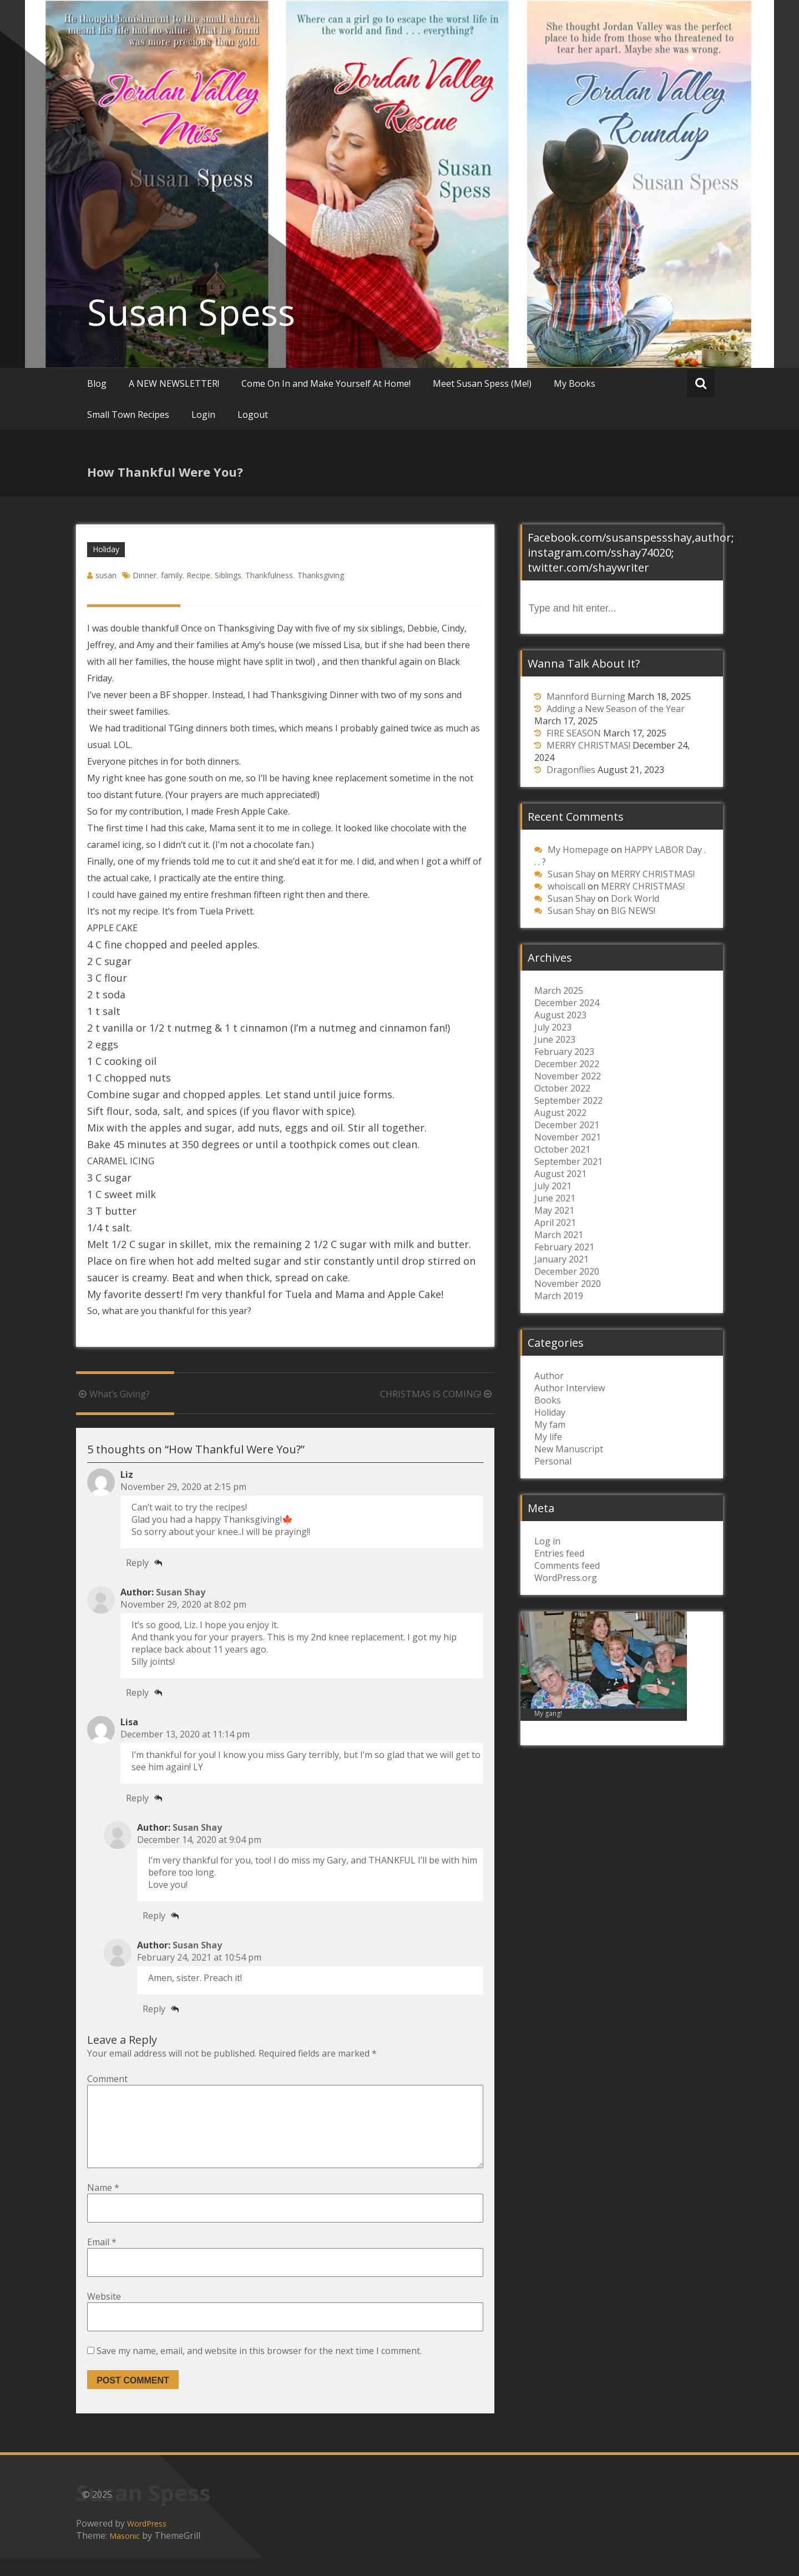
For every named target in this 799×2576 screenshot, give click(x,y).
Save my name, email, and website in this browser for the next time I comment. (259, 2368)
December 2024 (566, 1003)
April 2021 (555, 1222)
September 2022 (568, 1100)
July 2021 (553, 1186)
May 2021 (554, 1210)
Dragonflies (571, 770)
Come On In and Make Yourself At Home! (326, 383)
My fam (549, 1424)
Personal (553, 1461)
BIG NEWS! (633, 911)
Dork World (635, 898)
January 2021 (561, 1259)
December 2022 (566, 1064)
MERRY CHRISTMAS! (588, 745)
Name (103, 2205)
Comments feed (567, 1565)
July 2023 (553, 1027)
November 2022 (567, 1076)
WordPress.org (565, 1578)
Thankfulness (269, 575)
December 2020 (566, 1271)
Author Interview (569, 1388)
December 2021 (566, 1125)
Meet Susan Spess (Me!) (482, 383)
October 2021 (562, 1149)
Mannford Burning (586, 696)
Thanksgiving (320, 575)
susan (106, 575)
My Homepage (578, 849)
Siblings (228, 575)
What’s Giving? (113, 1394)
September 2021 (568, 1161)
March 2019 (558, 1296)
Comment (107, 2079)
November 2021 (567, 1137)
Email (102, 2260)
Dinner (144, 575)
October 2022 (562, 1088)
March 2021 (558, 1235)
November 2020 (567, 1283)
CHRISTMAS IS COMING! (437, 1394)
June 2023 (554, 1039)
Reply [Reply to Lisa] (137, 1798)
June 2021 (554, 1198)
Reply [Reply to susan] (137, 1692)
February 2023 (564, 1051)
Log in (547, 1541)
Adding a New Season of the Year (616, 709)
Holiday (106, 549)
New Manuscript (568, 1449)
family (172, 575)
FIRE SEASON (574, 733)
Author (549, 1376)
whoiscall (566, 886)
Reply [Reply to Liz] (137, 1563)
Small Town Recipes (128, 414)
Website (104, 2314)
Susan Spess (191, 311)
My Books (574, 383)
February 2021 (564, 1247)
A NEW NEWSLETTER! (174, 383)
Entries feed (559, 1553)
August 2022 (560, 1113)
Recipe (198, 575)
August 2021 (560, 1174)
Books (547, 1400)
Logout (252, 414)
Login (203, 414)
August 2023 (560, 1015)
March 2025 (558, 990)
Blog (97, 383)
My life (548, 1437)
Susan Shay (180, 1592)
